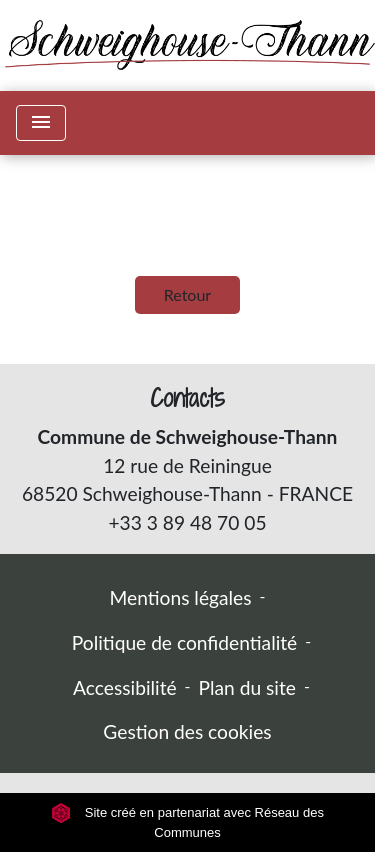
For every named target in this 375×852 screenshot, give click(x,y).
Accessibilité (125, 687)
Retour (187, 294)
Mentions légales (181, 597)
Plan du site (247, 687)
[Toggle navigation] (41, 123)
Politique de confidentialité (184, 642)
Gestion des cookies (187, 731)
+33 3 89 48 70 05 (187, 522)
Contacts (187, 398)
